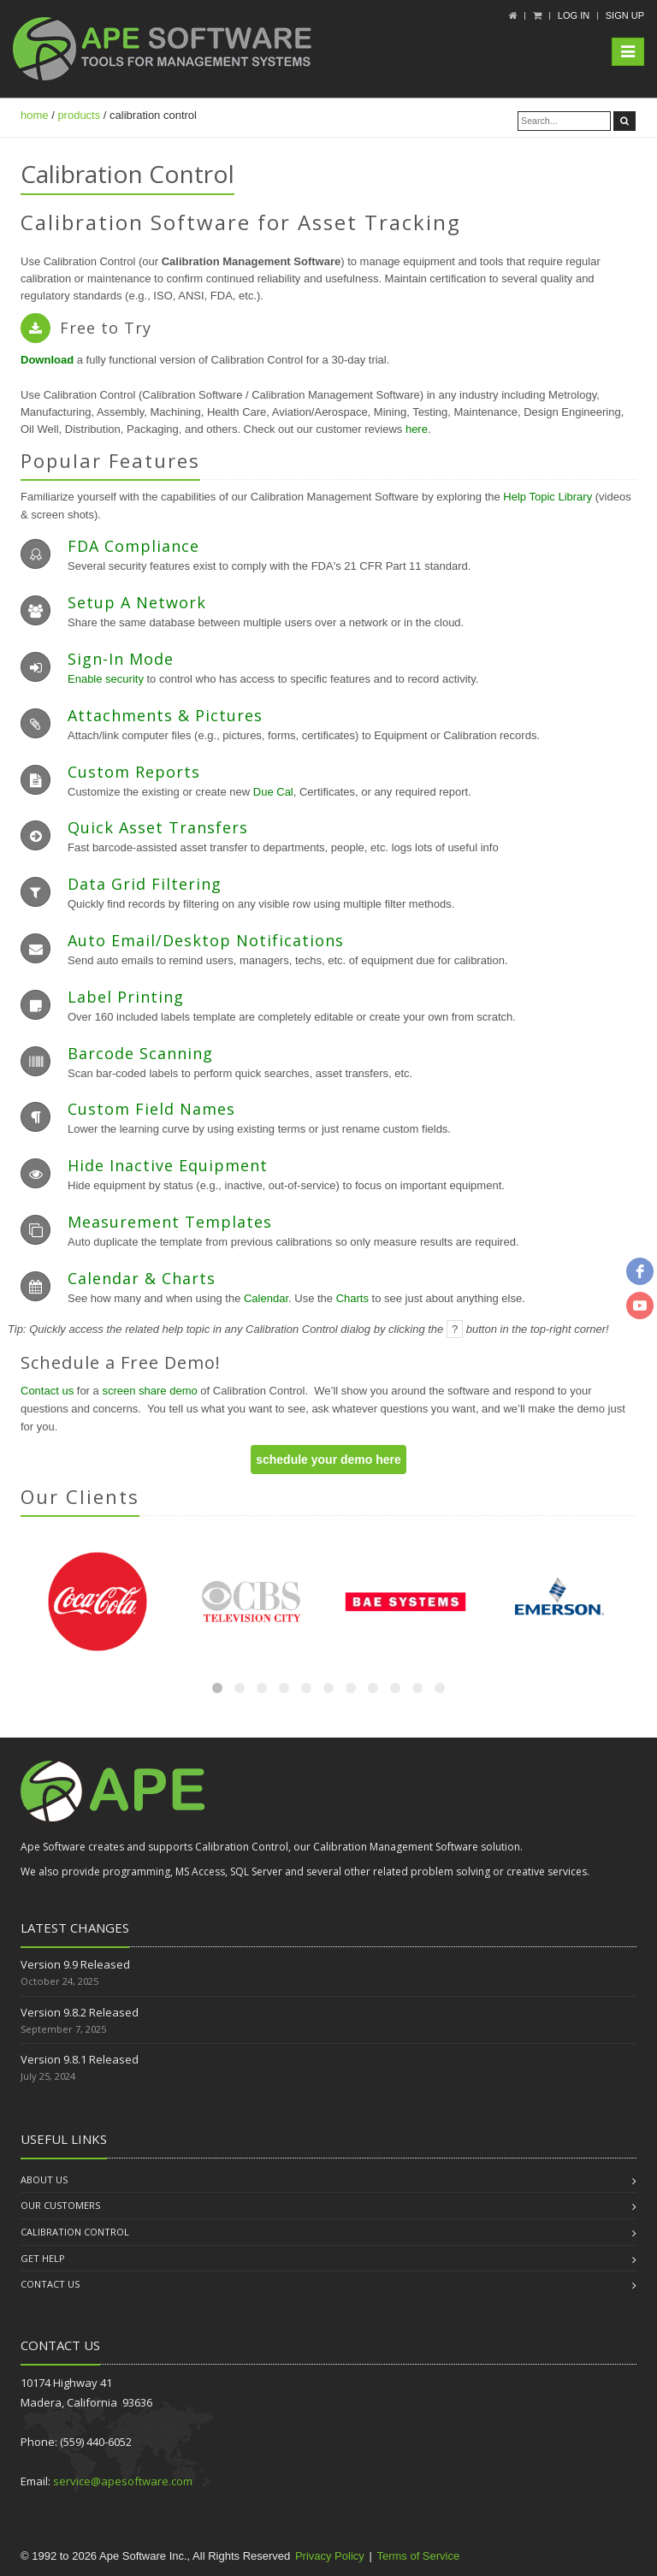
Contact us (47, 1390)
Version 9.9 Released (75, 1964)
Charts (352, 1298)
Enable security (106, 678)
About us (44, 2179)
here (416, 429)
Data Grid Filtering (145, 883)
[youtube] (640, 1305)
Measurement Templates (170, 1221)
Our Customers (60, 2205)
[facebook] (640, 1271)
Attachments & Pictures (165, 715)
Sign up (625, 15)
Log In (573, 15)
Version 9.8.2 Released (80, 2012)
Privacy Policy (329, 2555)
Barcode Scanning (140, 1053)
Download (47, 359)
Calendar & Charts (142, 1278)
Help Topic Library (547, 496)
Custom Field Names (151, 1109)
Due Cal (273, 791)
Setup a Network (137, 602)
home (35, 115)
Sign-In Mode (121, 658)
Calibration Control (75, 2231)
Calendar (266, 1298)
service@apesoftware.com (122, 2481)
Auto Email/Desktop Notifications (206, 940)
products (78, 115)
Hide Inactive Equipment (168, 1165)
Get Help (43, 2258)
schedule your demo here (328, 1459)
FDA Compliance (133, 546)
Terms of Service (417, 2555)
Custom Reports (134, 771)
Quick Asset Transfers (158, 827)
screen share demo (151, 1390)
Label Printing (126, 996)
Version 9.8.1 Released (80, 2059)
